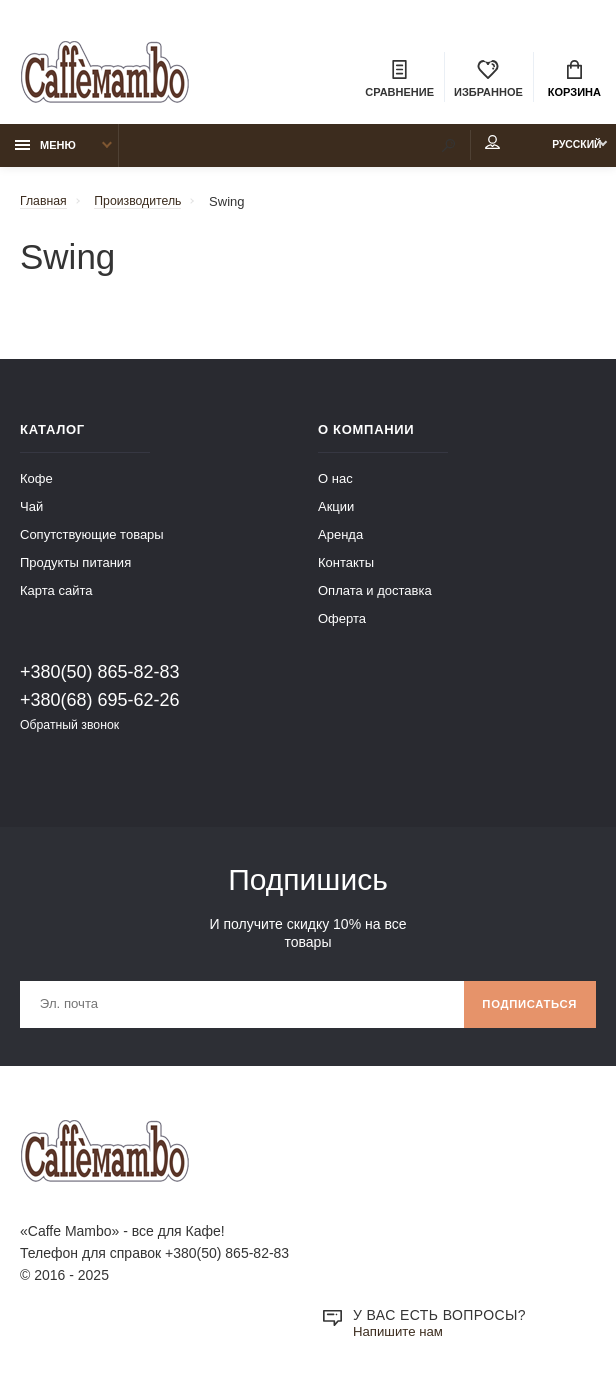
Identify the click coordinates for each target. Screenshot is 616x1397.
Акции (336, 512)
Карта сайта (56, 596)
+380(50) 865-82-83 (100, 678)
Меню (45, 151)
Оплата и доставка (375, 596)
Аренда (340, 540)
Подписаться (525, 1013)
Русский (562, 151)
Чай (31, 512)
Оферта (342, 624)
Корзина (574, 80)
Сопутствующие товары (92, 540)
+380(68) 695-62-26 (100, 706)
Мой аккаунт (461, 149)
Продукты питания (75, 568)
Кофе (36, 484)
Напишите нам (400, 1343)
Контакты (346, 568)
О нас (335, 484)
